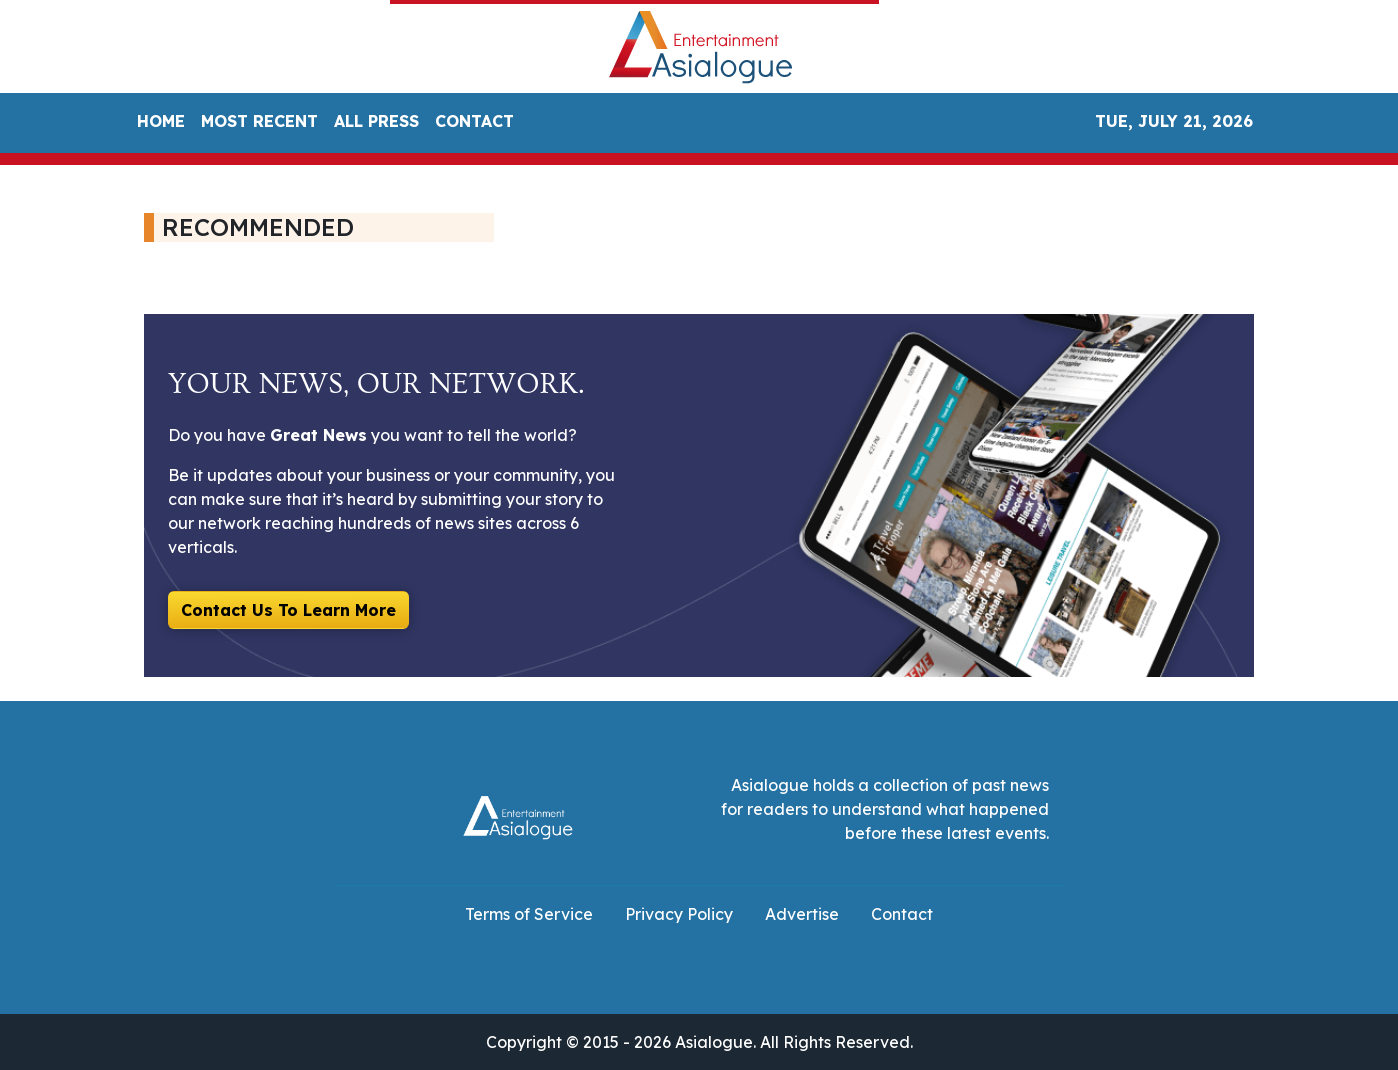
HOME (161, 121)
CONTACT (474, 121)
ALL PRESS (376, 121)
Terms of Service (529, 914)
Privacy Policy (679, 914)
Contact (902, 914)
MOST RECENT (259, 121)
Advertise (802, 914)
